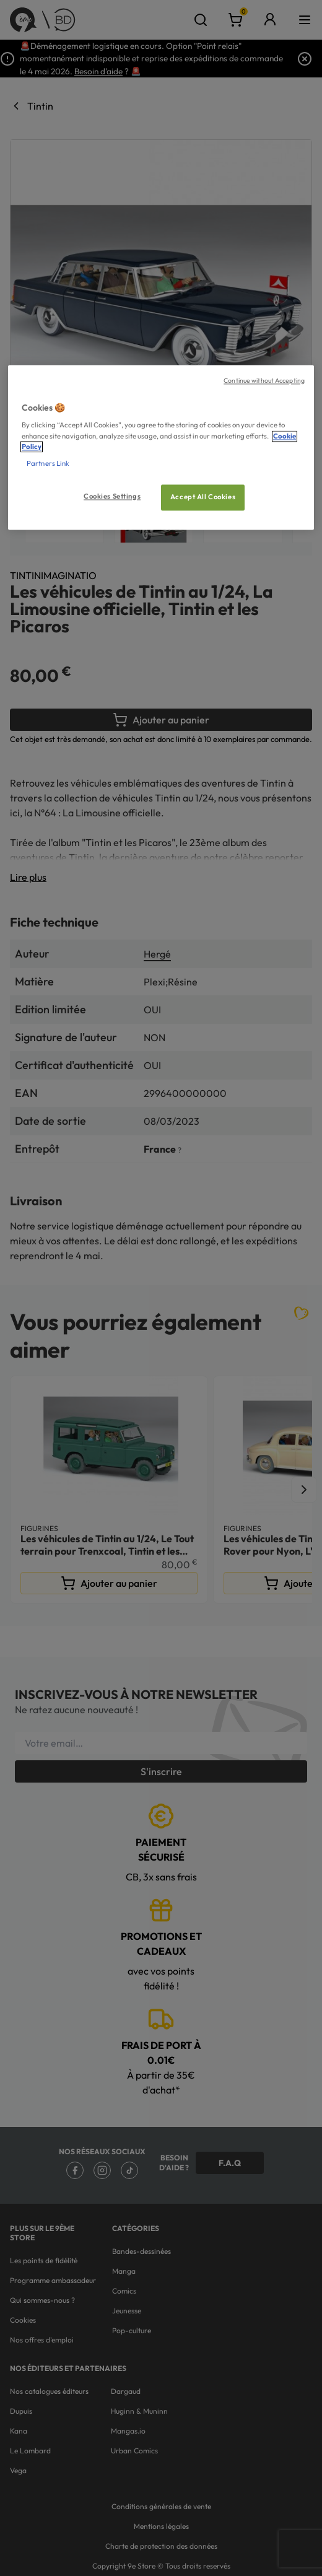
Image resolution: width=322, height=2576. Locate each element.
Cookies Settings (112, 496)
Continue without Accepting (264, 380)
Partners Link (48, 463)
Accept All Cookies (202, 496)
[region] (161, 447)
